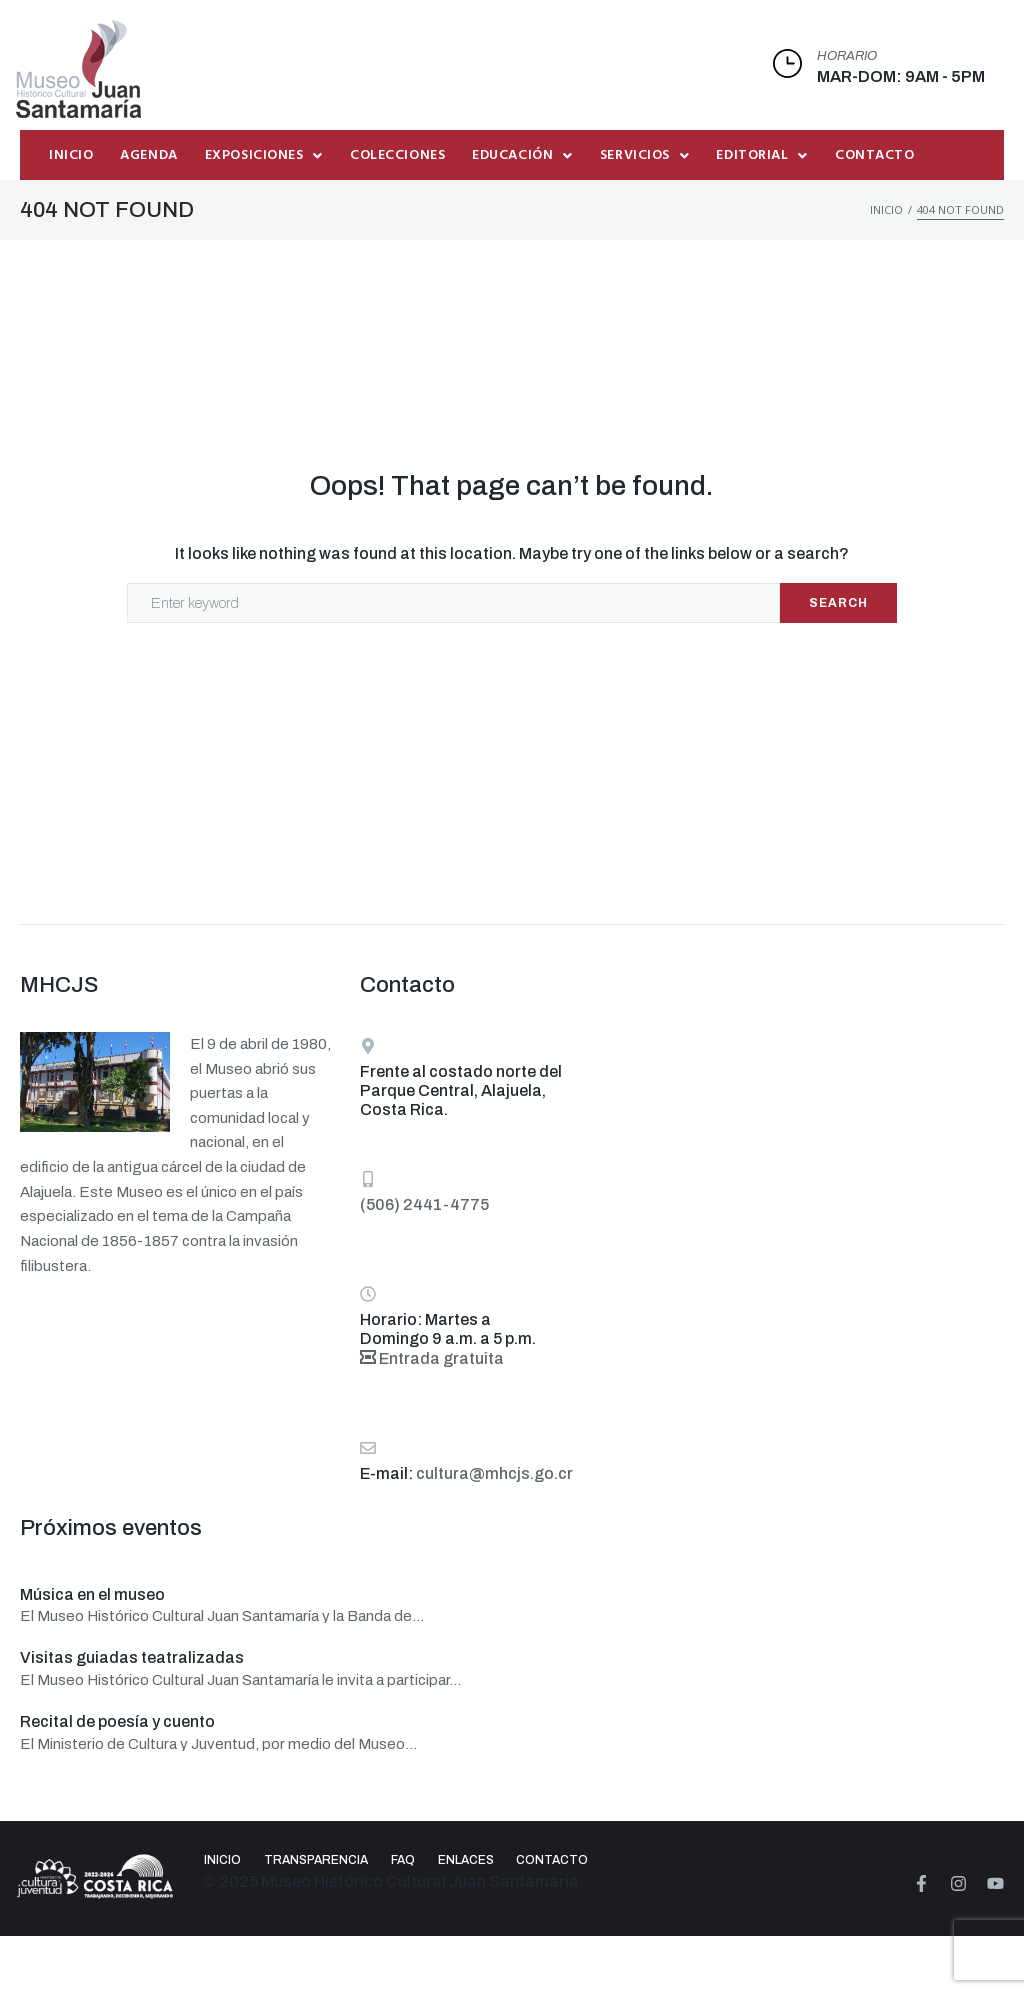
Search (838, 603)
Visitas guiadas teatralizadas (132, 1657)
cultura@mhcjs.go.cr (494, 1473)
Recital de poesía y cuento (117, 1721)
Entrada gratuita (432, 1358)
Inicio (886, 209)
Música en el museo (92, 1594)
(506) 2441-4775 (424, 1204)
